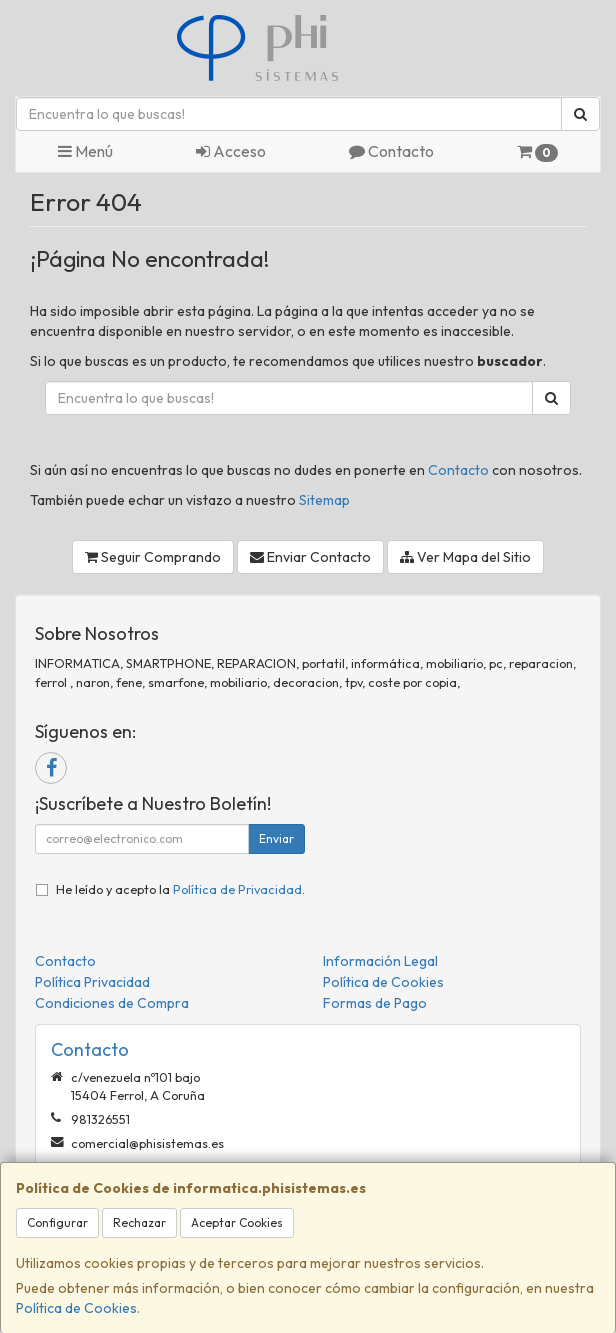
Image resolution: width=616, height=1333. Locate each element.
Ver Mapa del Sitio (465, 557)
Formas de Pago (375, 1003)
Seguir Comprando (153, 557)
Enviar (276, 838)
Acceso (231, 151)
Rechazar (139, 1222)
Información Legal (380, 961)
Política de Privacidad (237, 889)
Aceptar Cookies (237, 1222)
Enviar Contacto (310, 557)
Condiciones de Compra (112, 1003)
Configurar (57, 1222)
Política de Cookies (76, 1308)
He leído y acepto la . (180, 889)
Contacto (391, 151)
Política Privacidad (92, 982)
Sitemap (324, 500)
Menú (85, 151)
